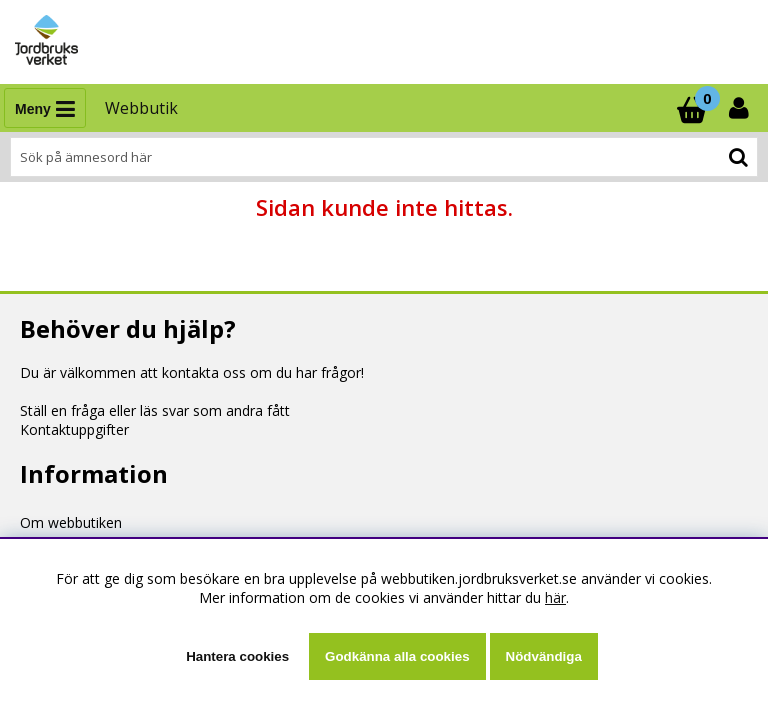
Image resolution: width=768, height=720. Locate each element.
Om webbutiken (71, 522)
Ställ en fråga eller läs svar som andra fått (155, 410)
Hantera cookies (237, 656)
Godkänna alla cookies (397, 656)
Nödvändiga (544, 656)
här (555, 597)
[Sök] (384, 157)
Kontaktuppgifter (74, 429)
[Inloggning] (741, 108)
